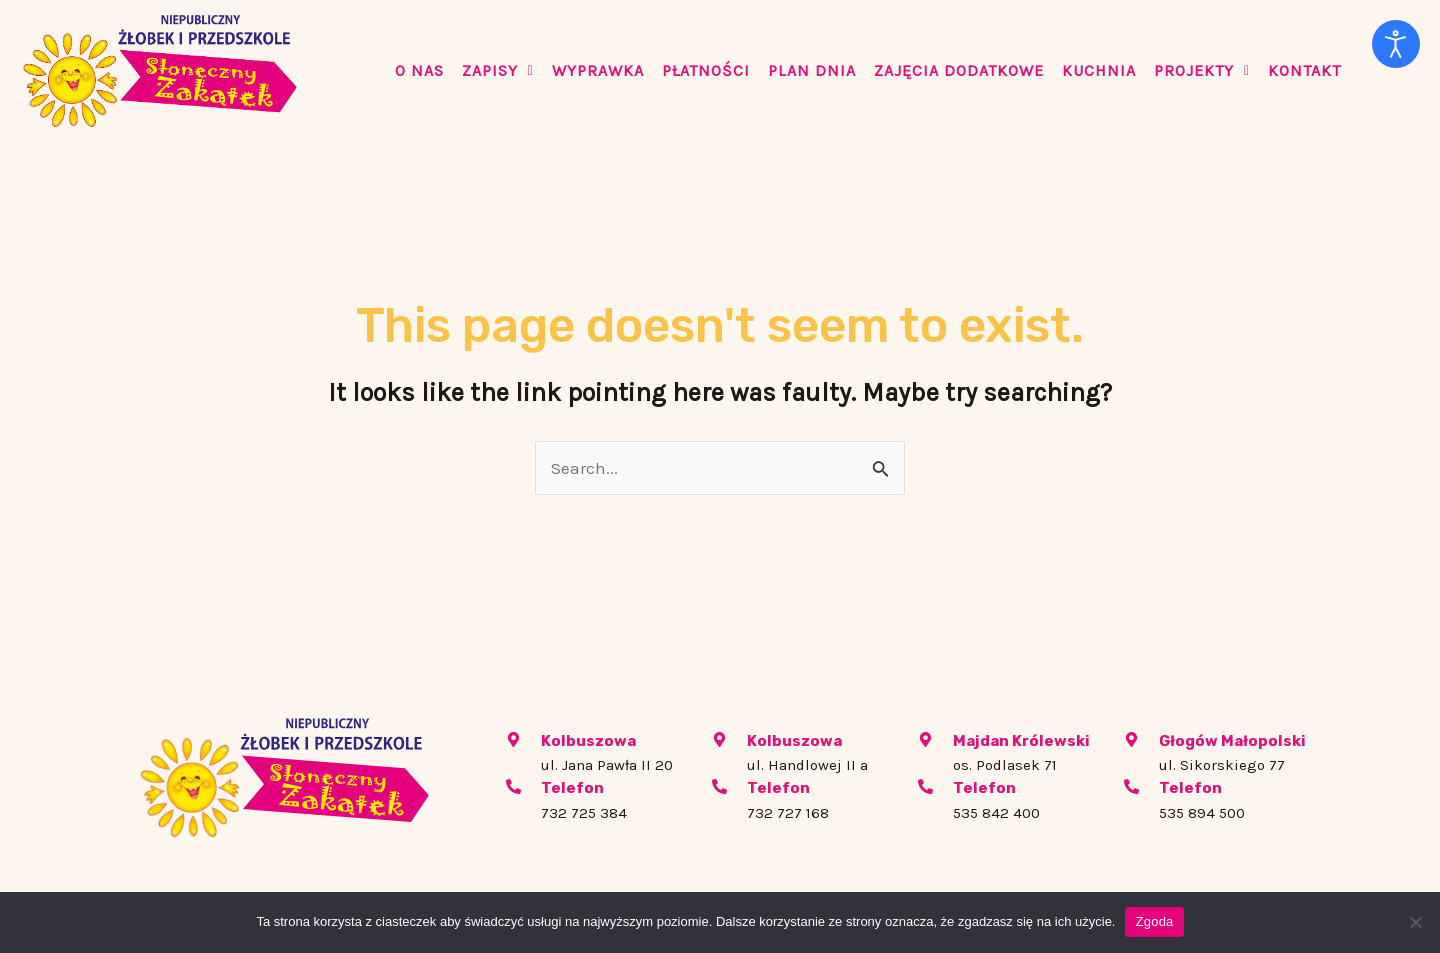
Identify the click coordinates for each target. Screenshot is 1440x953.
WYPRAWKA (598, 70)
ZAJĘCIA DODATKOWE (959, 70)
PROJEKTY (1202, 70)
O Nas (419, 70)
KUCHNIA (1099, 70)
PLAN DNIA (812, 70)
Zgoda (1154, 921)
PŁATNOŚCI (706, 70)
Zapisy (498, 70)
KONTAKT (1304, 70)
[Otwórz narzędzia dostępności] (1396, 44)
